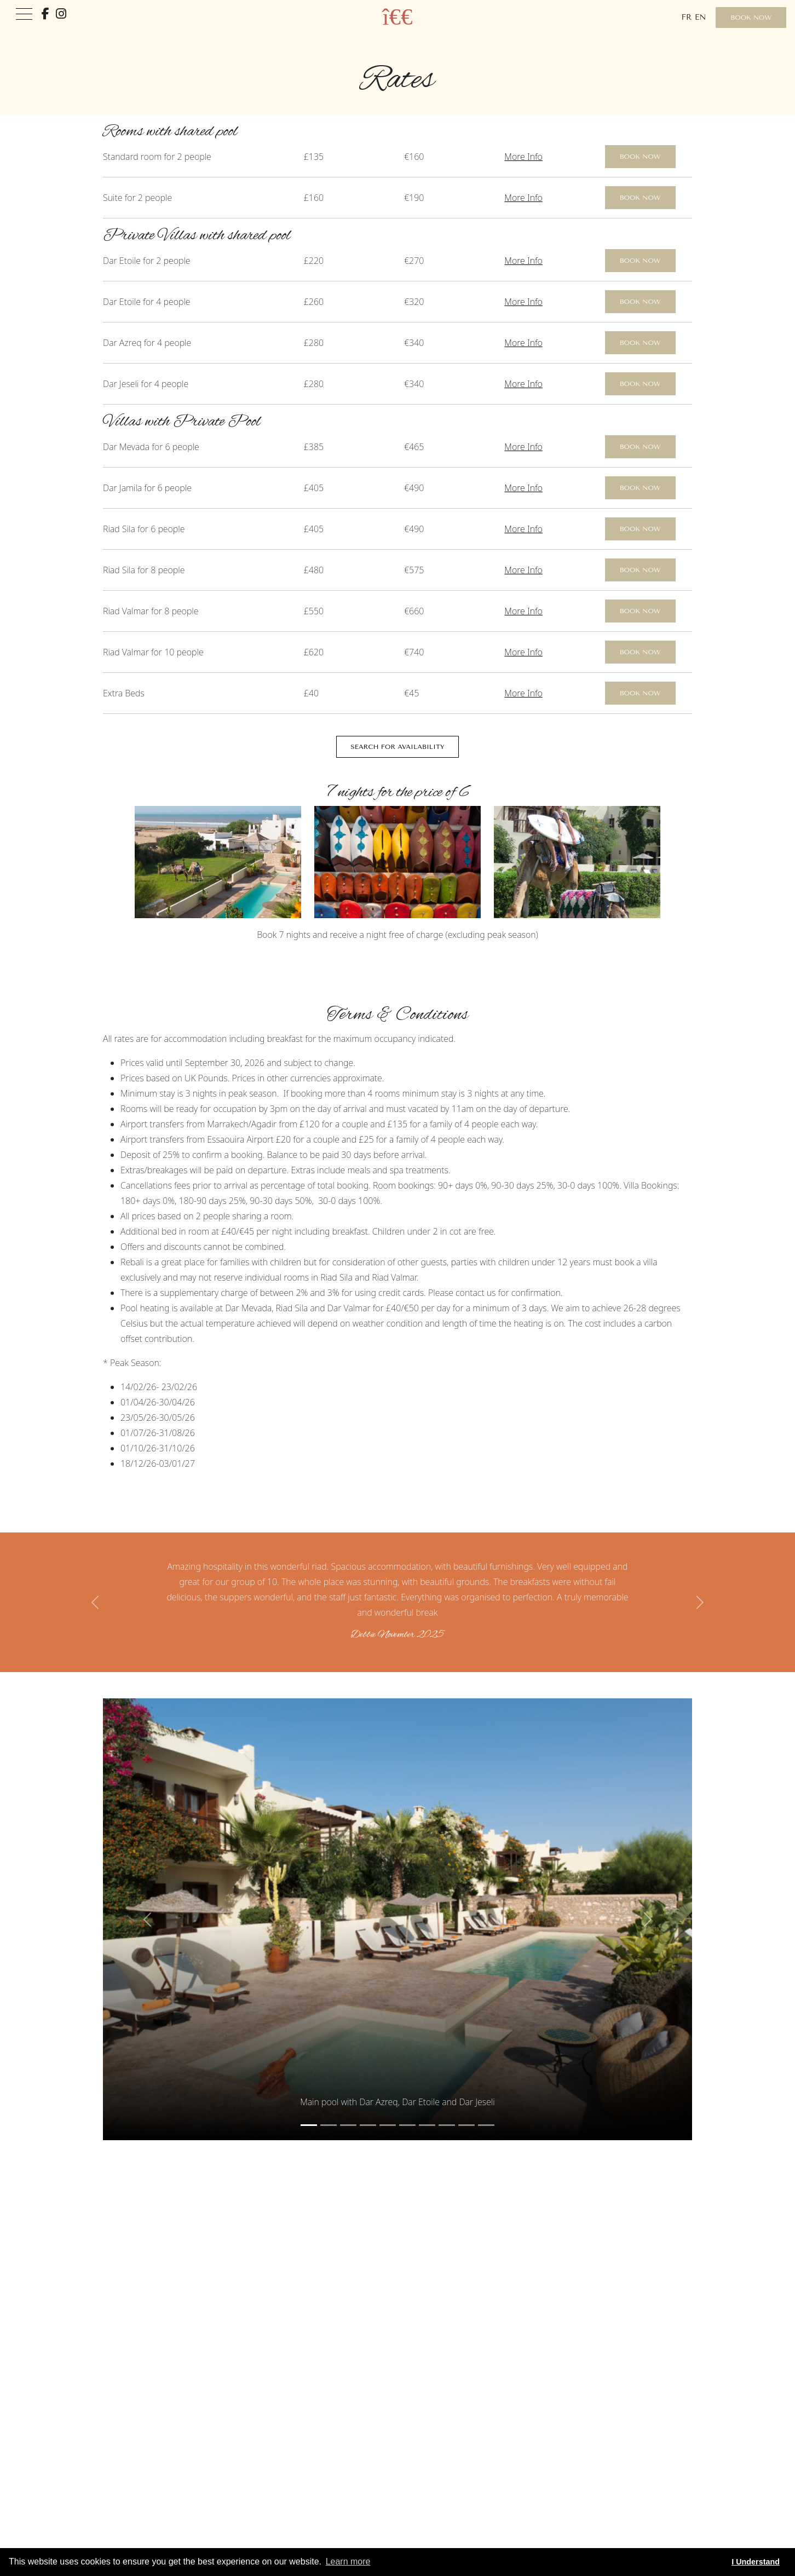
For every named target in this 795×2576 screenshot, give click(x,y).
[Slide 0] (309, 2125)
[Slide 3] (368, 2125)
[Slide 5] (407, 2125)
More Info (523, 157)
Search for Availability (397, 747)
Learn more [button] (348, 2561)
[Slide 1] (328, 2125)
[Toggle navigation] (24, 14)
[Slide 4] (387, 2125)
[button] (96, 1602)
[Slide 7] (447, 2125)
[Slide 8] (466, 2125)
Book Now (750, 17)
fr (686, 17)
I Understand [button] (755, 2561)
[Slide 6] (427, 2125)
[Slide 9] (486, 2125)
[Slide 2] (348, 2125)
